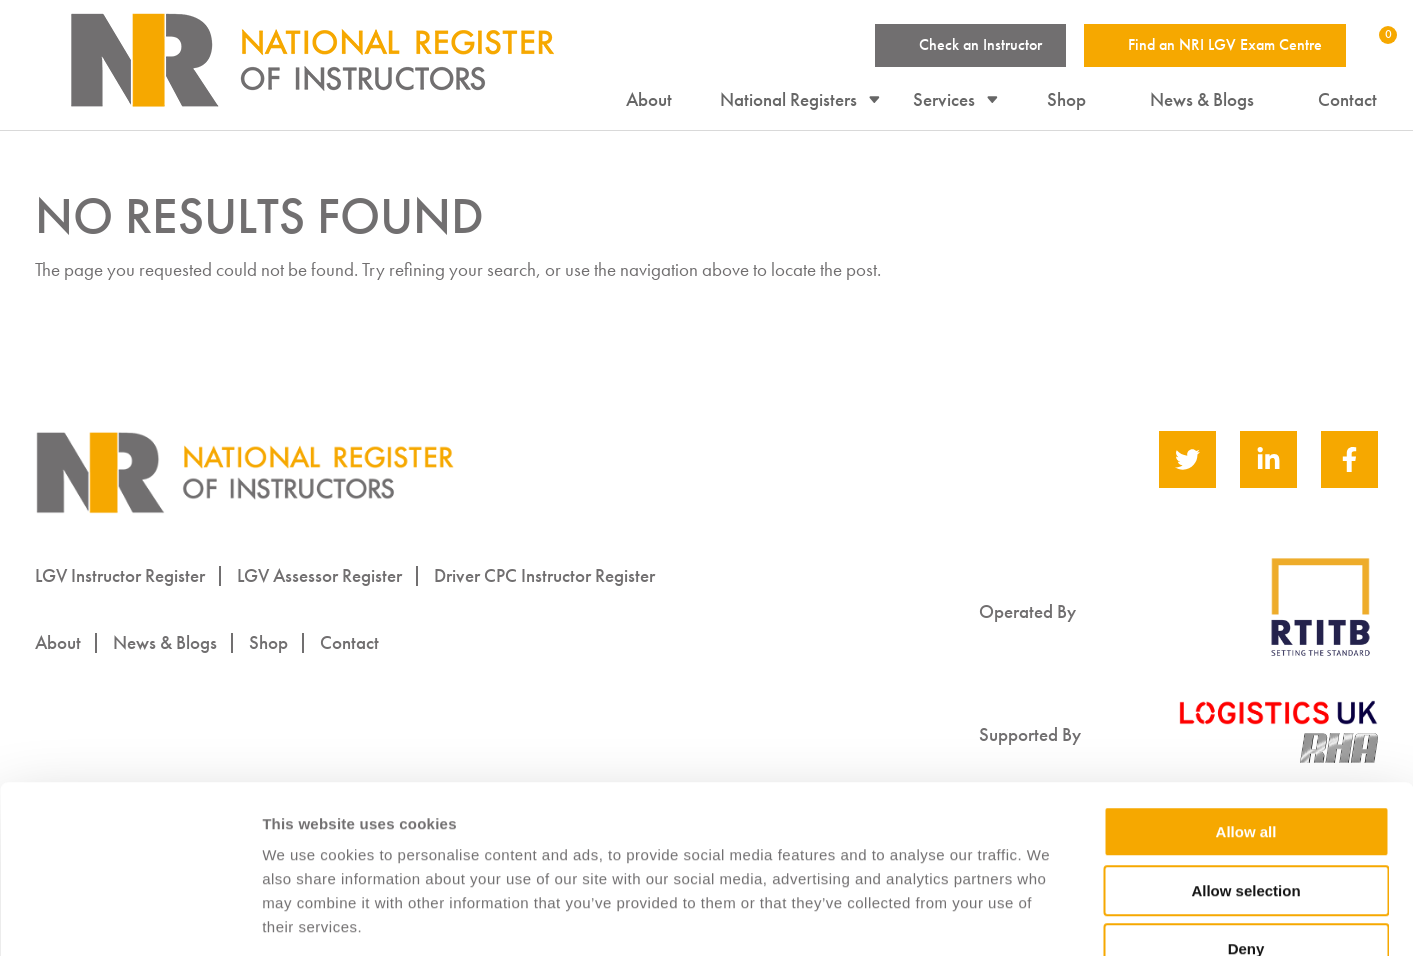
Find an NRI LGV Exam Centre (1225, 44)
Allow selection (1245, 770)
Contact (1348, 100)
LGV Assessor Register (319, 575)
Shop (1067, 100)
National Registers (789, 100)
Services (945, 100)
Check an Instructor (980, 44)
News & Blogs (1203, 100)
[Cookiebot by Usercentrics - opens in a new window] (129, 917)
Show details (1049, 917)
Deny (1246, 828)
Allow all (1246, 711)
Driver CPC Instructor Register (544, 575)
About (650, 100)
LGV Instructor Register (120, 575)
